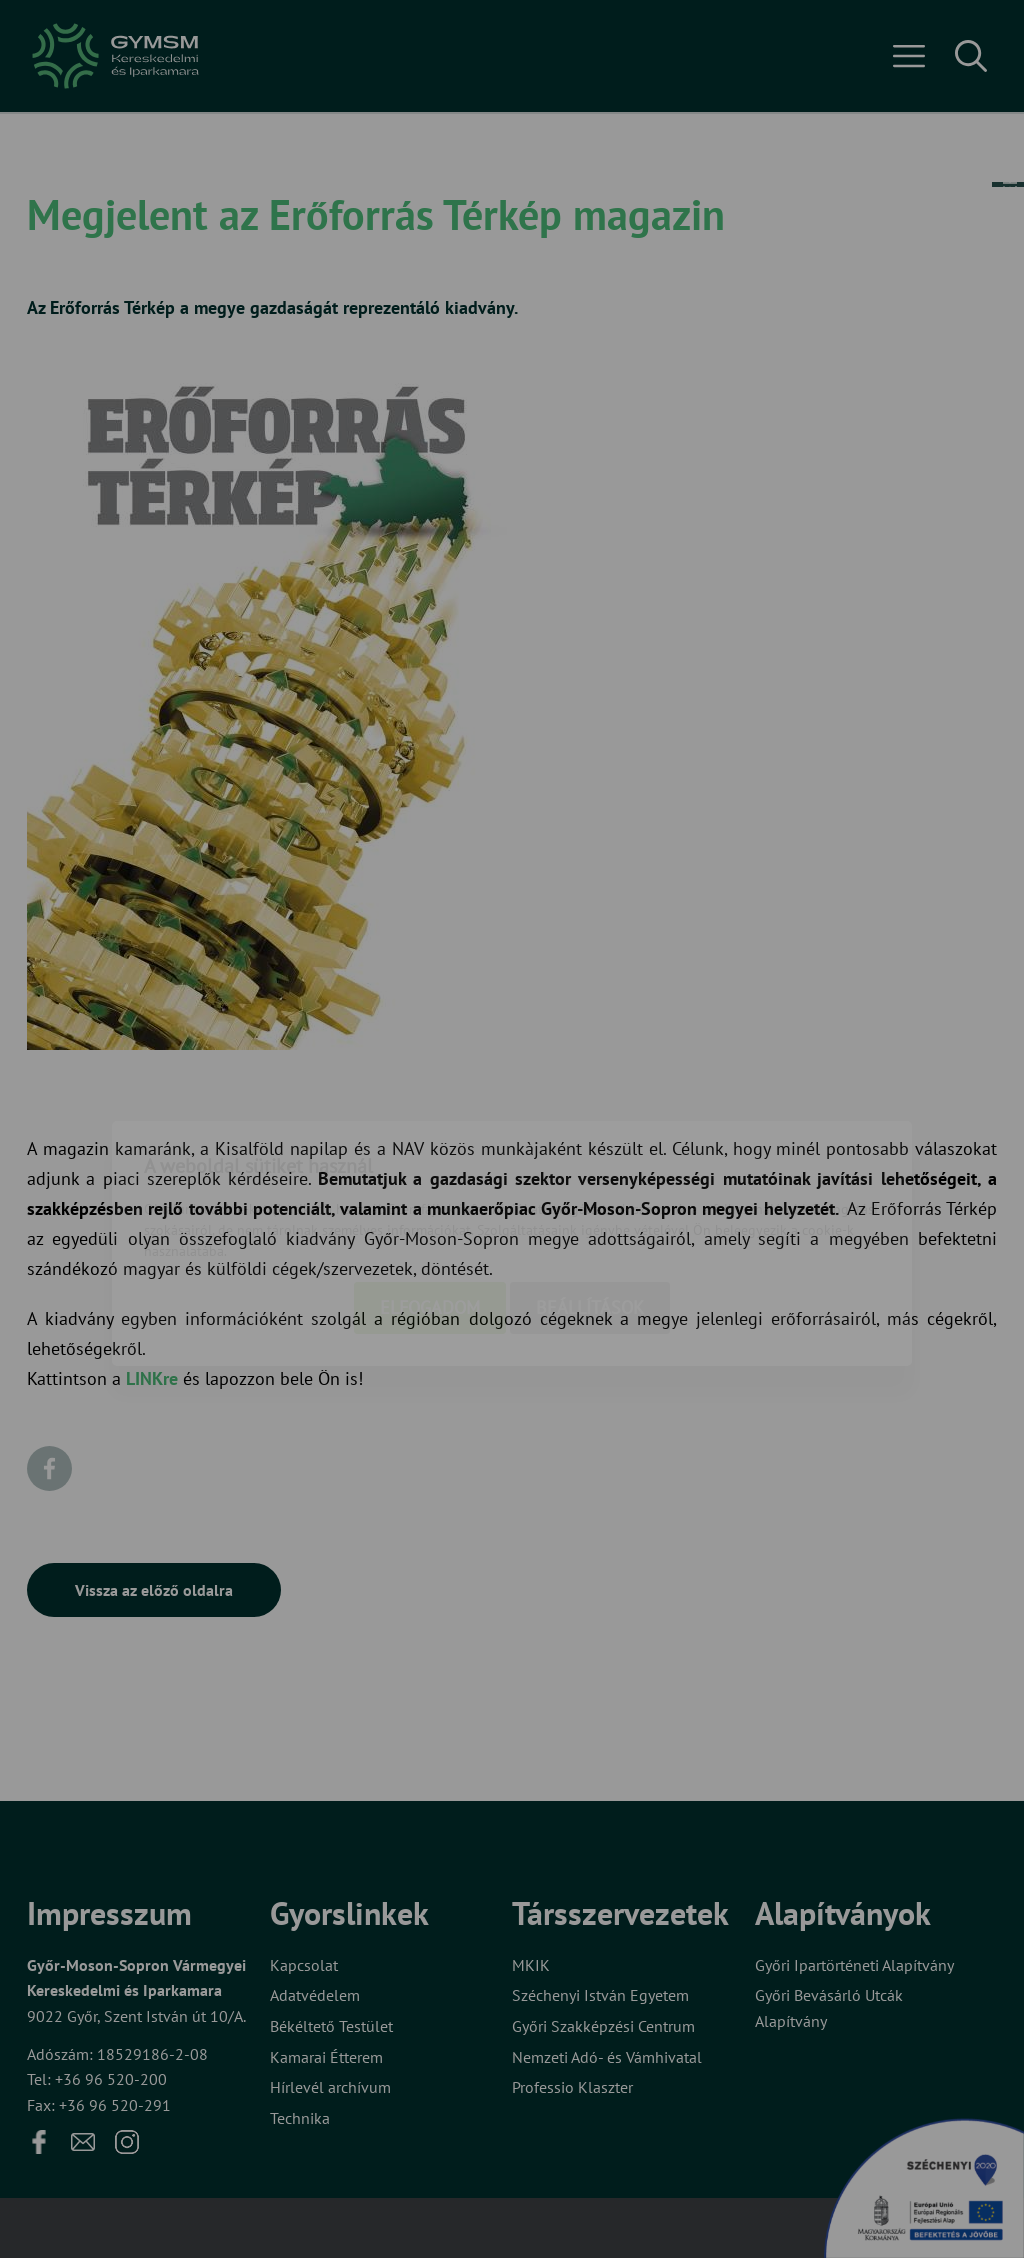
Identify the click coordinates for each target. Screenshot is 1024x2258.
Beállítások (590, 1193)
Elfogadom (430, 1193)
